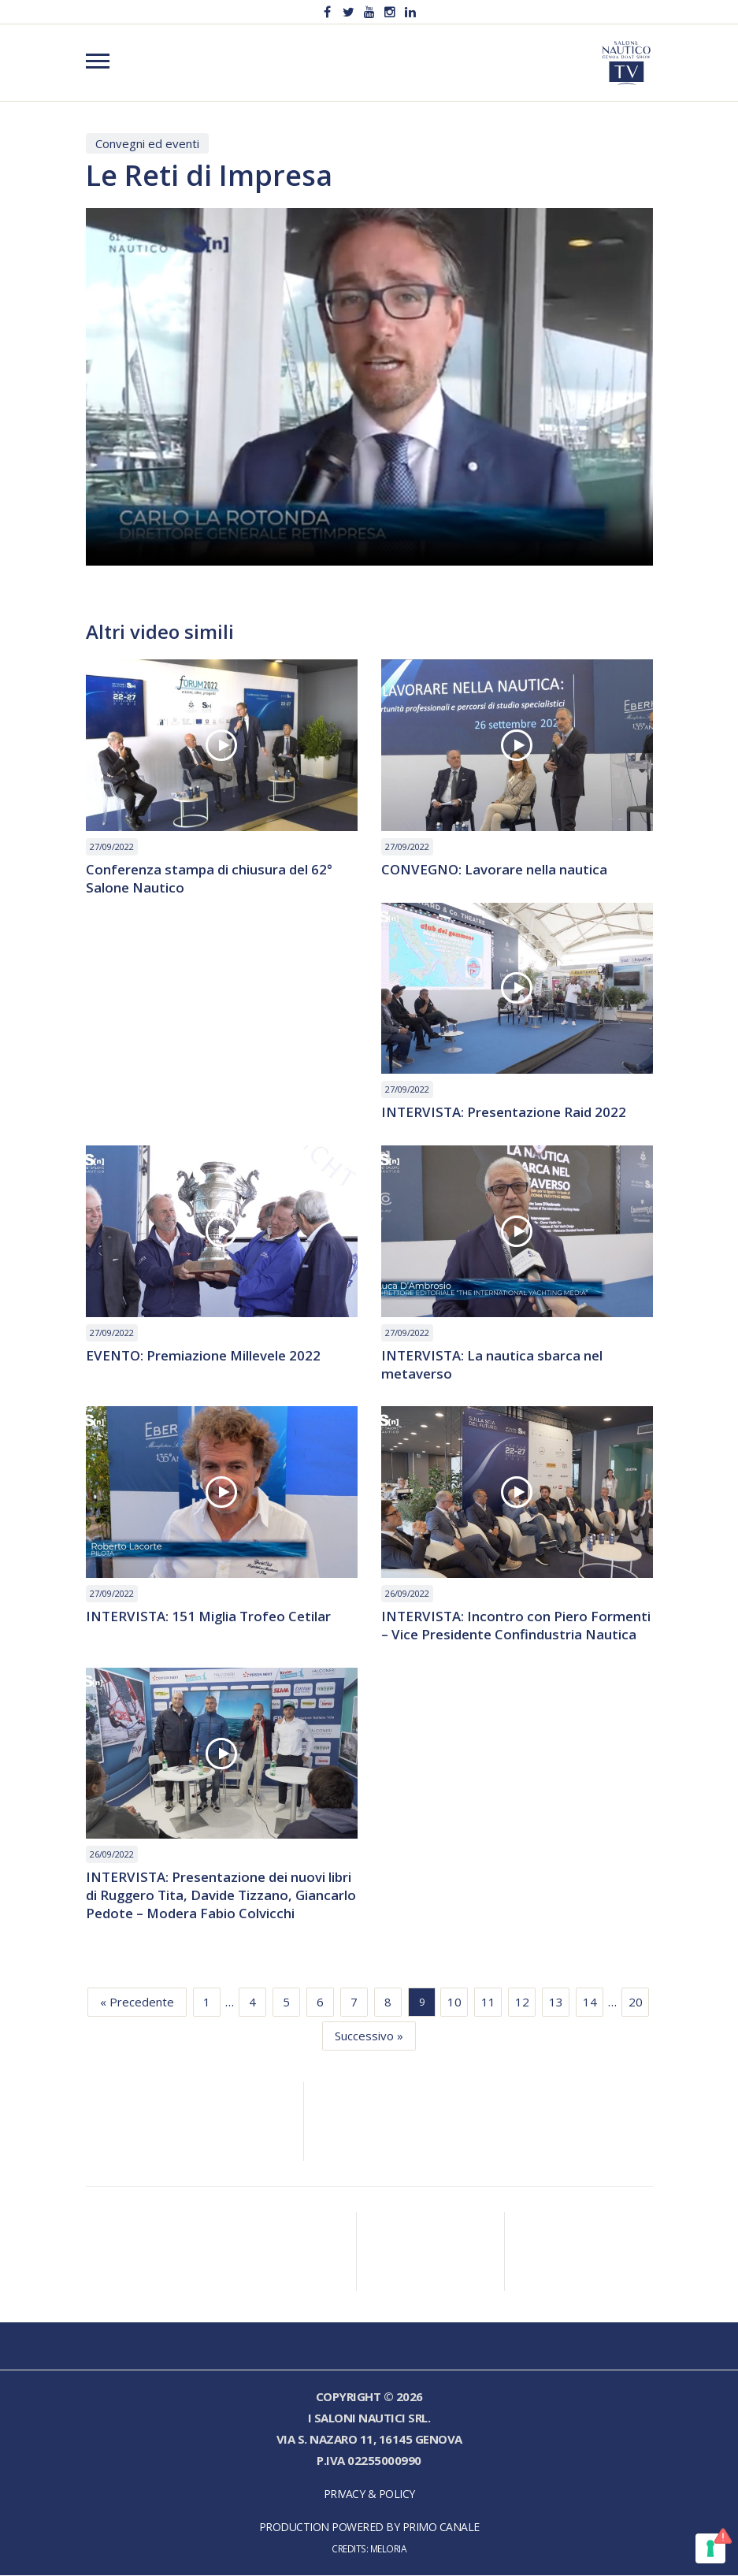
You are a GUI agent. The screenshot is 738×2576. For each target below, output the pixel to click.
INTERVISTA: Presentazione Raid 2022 (503, 1113)
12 (522, 2002)
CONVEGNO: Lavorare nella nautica (494, 870)
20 (636, 2002)
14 (590, 2002)
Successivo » (369, 2036)
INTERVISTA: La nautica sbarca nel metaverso (492, 1365)
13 (556, 2002)
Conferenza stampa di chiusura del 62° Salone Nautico (209, 879)
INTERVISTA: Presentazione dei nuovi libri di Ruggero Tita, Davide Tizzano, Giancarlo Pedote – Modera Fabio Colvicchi (222, 1896)
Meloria (388, 2549)
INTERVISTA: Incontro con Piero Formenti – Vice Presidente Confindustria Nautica (516, 1627)
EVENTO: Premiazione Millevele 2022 (203, 1356)
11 (488, 2002)
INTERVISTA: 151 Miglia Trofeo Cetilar (209, 1618)
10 (454, 2002)
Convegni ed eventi (147, 143)
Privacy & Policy (369, 2494)
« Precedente (137, 2002)
